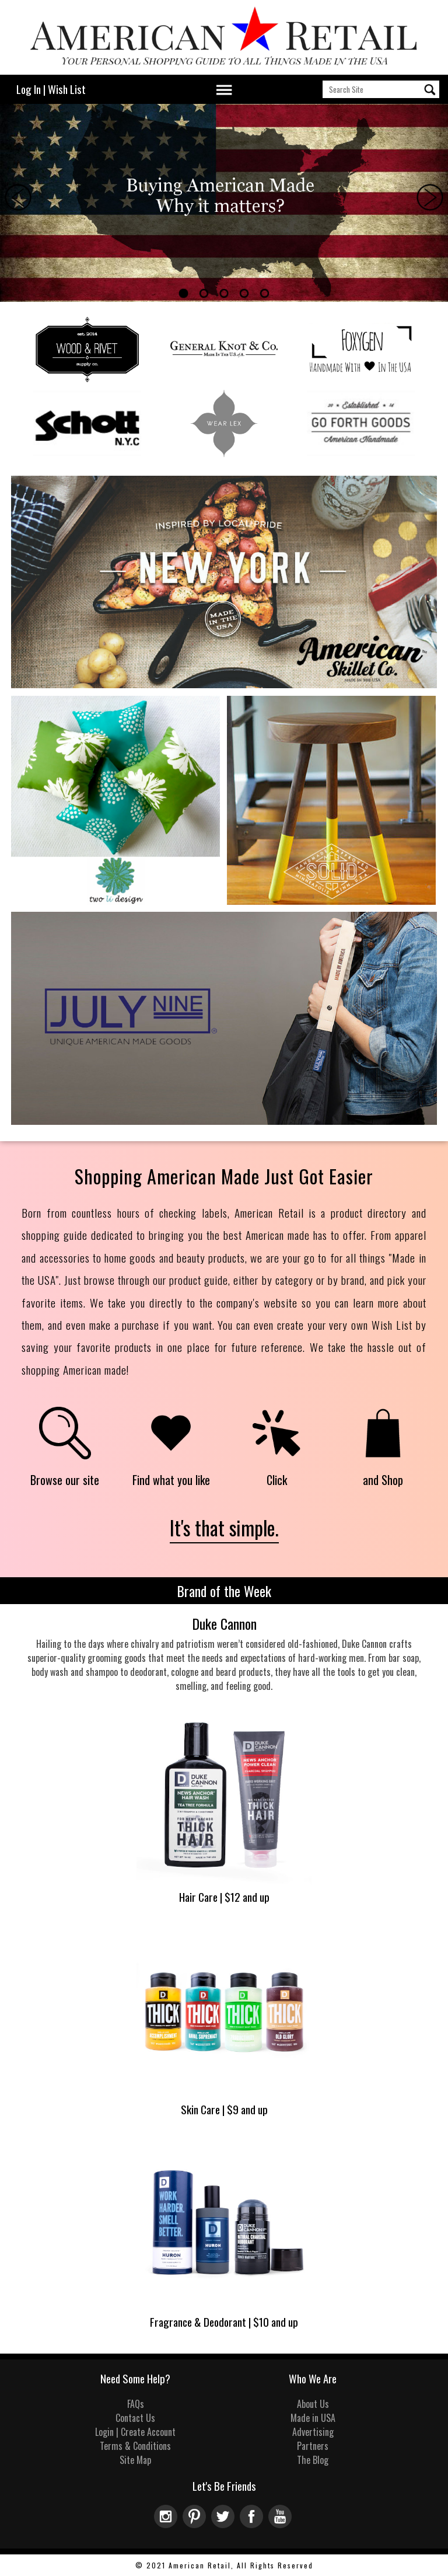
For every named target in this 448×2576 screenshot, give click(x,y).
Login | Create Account (135, 2432)
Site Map (135, 2460)
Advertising (313, 2432)
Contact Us (135, 2418)
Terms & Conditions (135, 2446)
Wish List (67, 89)
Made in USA (312, 2418)
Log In (28, 89)
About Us (313, 2404)
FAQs (135, 2404)
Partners (312, 2446)
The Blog (312, 2460)
